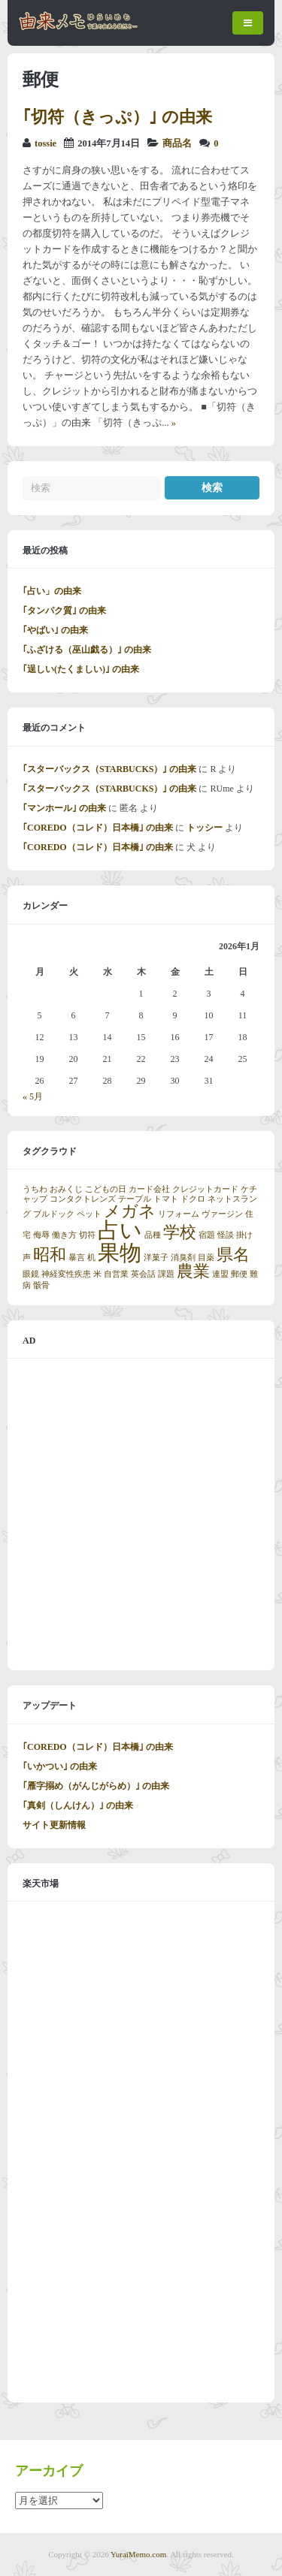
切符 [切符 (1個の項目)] (87, 1235)
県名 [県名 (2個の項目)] (233, 1255)
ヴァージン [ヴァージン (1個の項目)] (222, 1214)
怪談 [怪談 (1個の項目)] (225, 1235)
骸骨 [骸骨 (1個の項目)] (41, 1285)
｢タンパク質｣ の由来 (64, 610)
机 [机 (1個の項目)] (91, 1257)
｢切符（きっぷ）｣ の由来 (117, 116)
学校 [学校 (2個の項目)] (179, 1232)
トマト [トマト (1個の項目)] (165, 1199)
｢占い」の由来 (52, 591)
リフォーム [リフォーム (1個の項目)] (178, 1214)
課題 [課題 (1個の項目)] (166, 1274)
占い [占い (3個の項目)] (120, 1230)
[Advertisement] (141, 1514)
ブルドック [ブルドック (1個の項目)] (53, 1214)
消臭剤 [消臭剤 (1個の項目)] (183, 1257)
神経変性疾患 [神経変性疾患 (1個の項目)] (66, 1274)
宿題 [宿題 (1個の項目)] (207, 1235)
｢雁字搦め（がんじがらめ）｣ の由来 (96, 1786)
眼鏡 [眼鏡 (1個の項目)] (31, 1274)
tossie (45, 143)
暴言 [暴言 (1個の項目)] (76, 1257)
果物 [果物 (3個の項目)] (119, 1253)
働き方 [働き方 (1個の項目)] (64, 1235)
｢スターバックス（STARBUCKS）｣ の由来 (109, 769)
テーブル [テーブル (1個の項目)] (134, 1199)
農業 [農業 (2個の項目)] (193, 1271)
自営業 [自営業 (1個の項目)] (116, 1274)
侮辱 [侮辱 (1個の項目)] (41, 1235)
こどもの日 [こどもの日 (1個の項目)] (105, 1189)
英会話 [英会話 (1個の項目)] (143, 1274)
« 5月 (33, 1096)
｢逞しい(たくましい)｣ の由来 (81, 669)
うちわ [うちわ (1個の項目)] (35, 1189)
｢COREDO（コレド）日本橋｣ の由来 (98, 827)
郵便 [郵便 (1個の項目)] (239, 1274)
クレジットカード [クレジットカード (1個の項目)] (205, 1189)
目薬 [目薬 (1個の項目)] (206, 1257)
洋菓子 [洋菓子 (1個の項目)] (156, 1257)
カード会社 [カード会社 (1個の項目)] (149, 1189)
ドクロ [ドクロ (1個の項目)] (192, 1199)
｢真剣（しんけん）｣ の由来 (78, 1805)
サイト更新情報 (54, 1825)
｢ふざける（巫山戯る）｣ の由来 (87, 649)
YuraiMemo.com (138, 2554)
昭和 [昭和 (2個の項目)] (49, 1255)
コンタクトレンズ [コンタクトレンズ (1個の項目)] (83, 1199)
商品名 (177, 143)
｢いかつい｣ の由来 (60, 1766)
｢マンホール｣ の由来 (64, 808)
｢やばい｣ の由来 (55, 630)
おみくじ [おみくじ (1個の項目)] (66, 1189)
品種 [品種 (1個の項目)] (152, 1235)
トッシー (204, 827)
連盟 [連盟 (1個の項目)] (220, 1274)
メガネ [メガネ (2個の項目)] (130, 1211)
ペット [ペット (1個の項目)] (89, 1214)
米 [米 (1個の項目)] (97, 1274)
